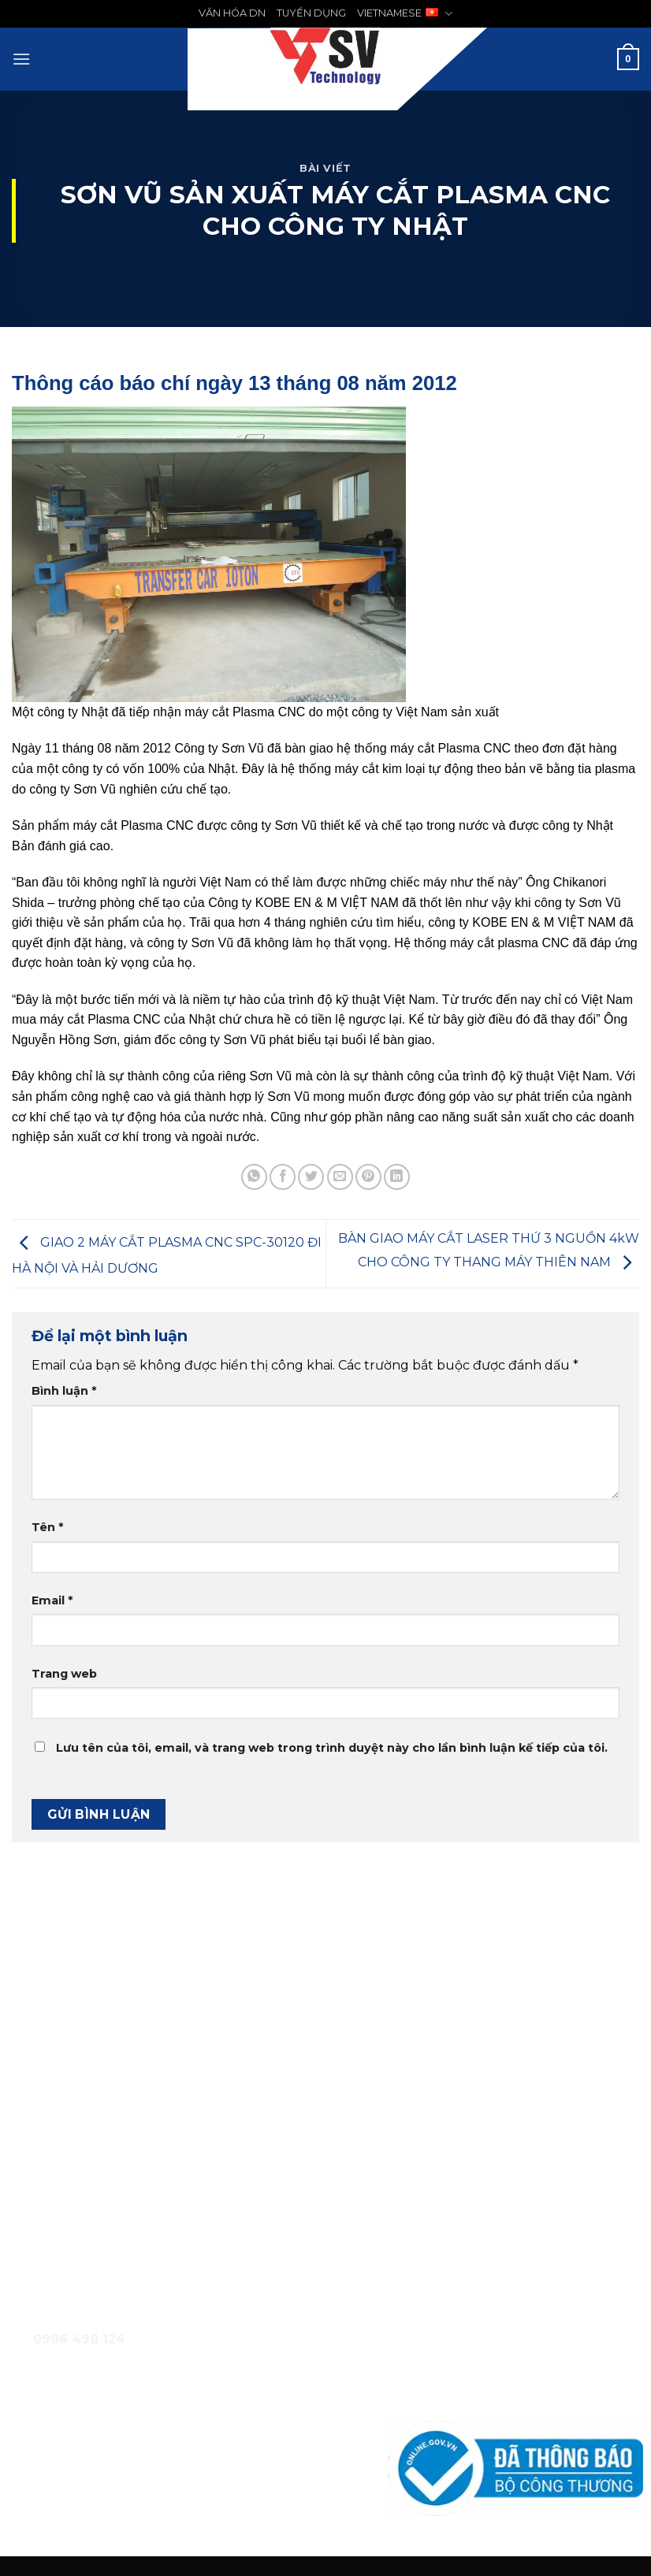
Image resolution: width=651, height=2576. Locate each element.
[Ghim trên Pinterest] (368, 1177)
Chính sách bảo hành (445, 2357)
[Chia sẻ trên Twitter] (311, 1177)
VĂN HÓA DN (232, 13)
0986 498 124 (105, 2188)
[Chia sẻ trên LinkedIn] (397, 1177)
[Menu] (21, 58)
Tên (47, 1527)
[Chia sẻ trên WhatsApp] (254, 1177)
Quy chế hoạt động (441, 2321)
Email (52, 1600)
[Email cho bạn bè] (340, 1177)
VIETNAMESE (404, 13)
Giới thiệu (413, 2286)
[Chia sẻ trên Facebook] (283, 1177)
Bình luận (64, 1391)
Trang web (64, 1674)
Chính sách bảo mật (442, 2392)
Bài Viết (325, 168)
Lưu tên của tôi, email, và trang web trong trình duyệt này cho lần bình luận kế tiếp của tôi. (332, 1748)
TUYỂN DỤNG (311, 13)
